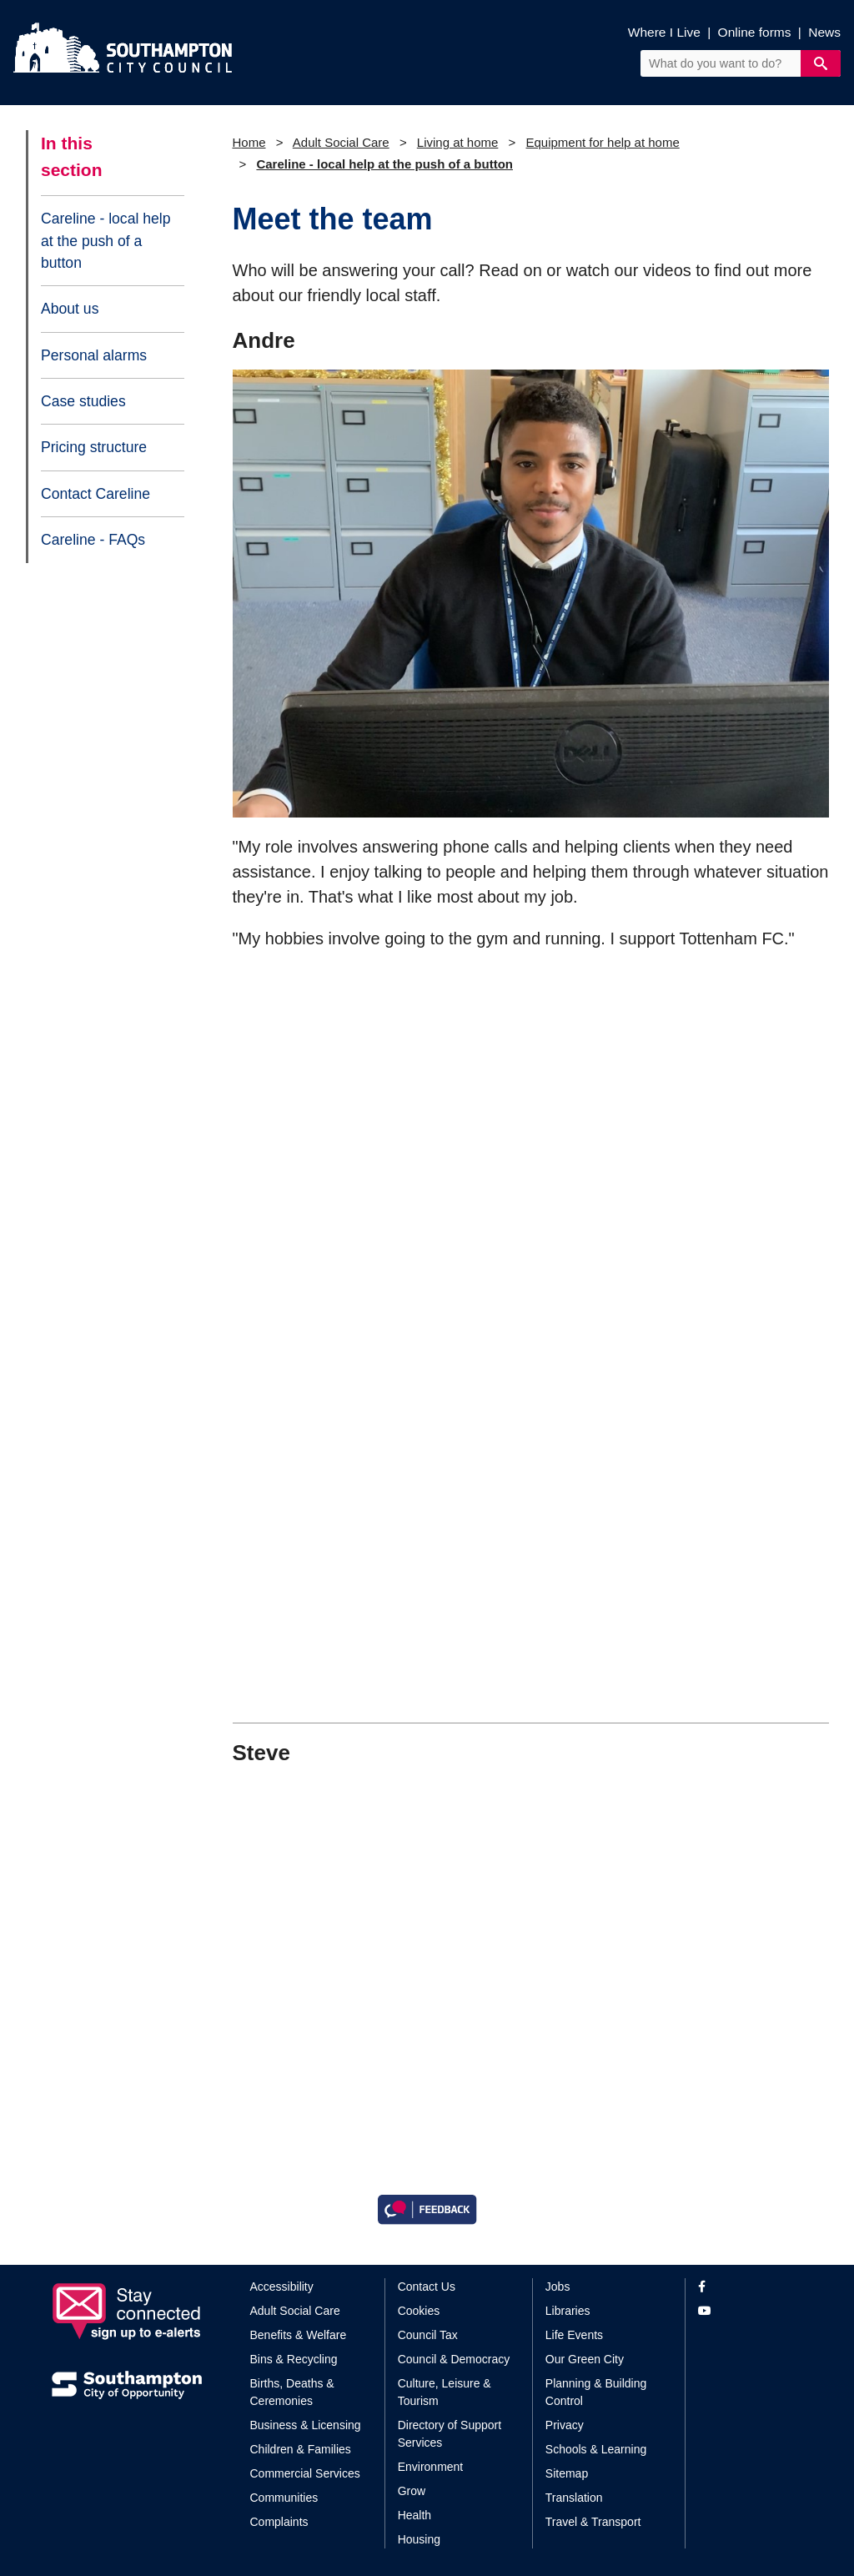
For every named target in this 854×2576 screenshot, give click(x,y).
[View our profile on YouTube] (750, 2311)
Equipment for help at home (602, 142)
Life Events (574, 2335)
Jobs (557, 2286)
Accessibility (282, 2286)
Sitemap (566, 2473)
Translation (574, 2497)
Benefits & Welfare (298, 2335)
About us (69, 308)
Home (249, 142)
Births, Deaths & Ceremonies (292, 2392)
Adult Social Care (341, 142)
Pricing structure (94, 447)
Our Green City (584, 2359)
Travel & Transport (593, 2521)
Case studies (83, 401)
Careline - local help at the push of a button (106, 240)
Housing (419, 2539)
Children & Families (300, 2449)
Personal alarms (94, 355)
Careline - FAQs (93, 539)
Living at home (458, 142)
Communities (284, 2497)
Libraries (567, 2310)
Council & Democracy (454, 2359)
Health (414, 2515)
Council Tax (428, 2335)
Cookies (419, 2310)
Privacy (564, 2425)
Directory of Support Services (450, 2433)
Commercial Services (305, 2473)
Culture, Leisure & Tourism (444, 2392)
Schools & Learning (595, 2449)
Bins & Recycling (294, 2359)
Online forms (754, 32)
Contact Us (426, 2286)
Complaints (279, 2521)
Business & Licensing (305, 2425)
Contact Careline (95, 494)
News (824, 32)
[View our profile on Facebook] (750, 2287)
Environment (431, 2466)
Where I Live (664, 32)
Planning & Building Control (595, 2392)
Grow (411, 2491)
